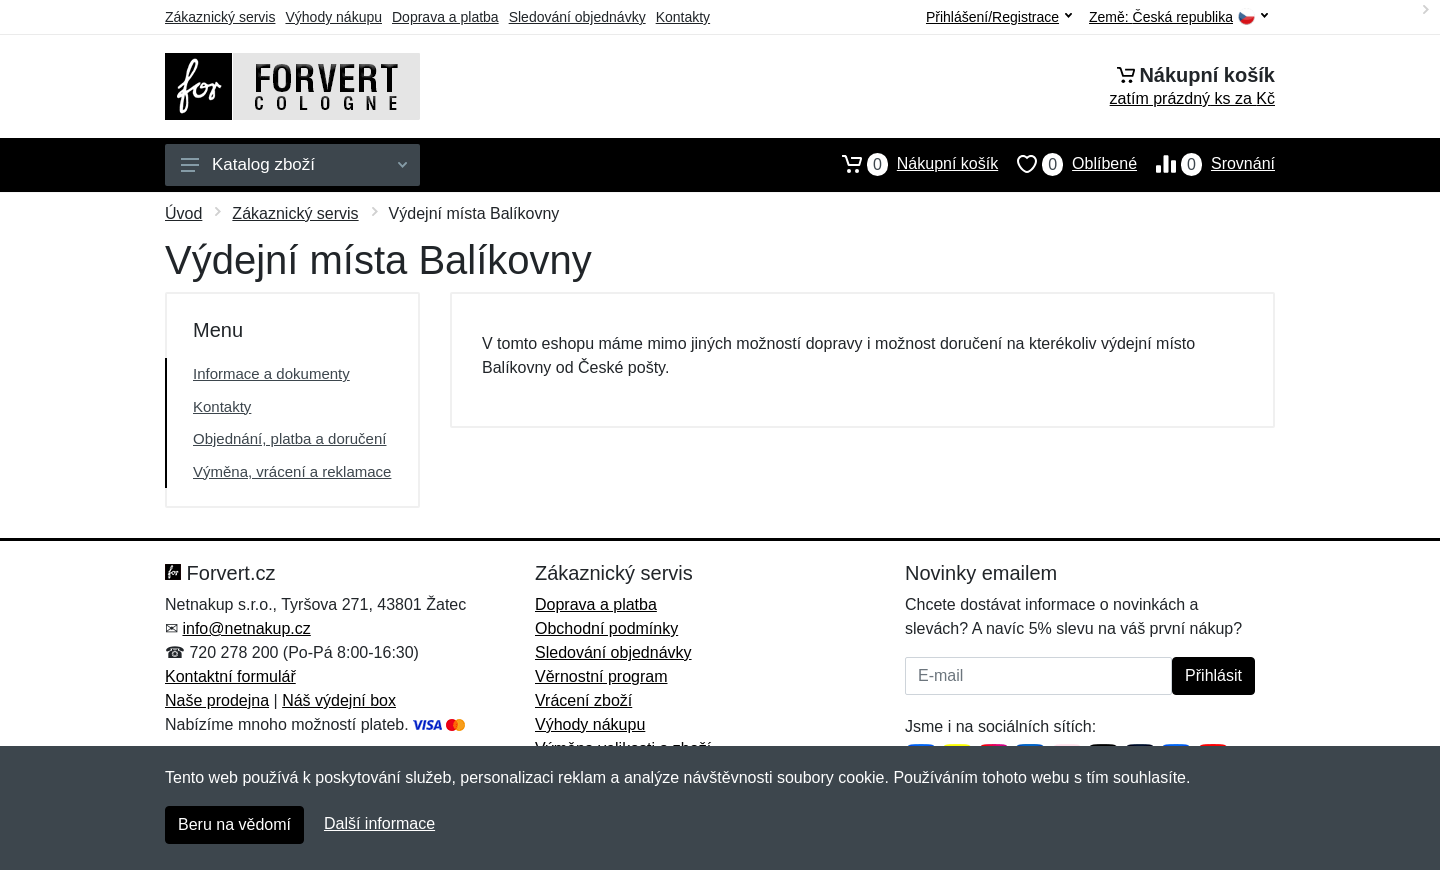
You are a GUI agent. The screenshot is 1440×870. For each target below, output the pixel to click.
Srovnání (1206, 164)
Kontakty (683, 17)
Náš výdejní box (339, 700)
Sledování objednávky (577, 17)
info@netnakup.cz (246, 628)
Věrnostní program (601, 676)
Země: (1178, 17)
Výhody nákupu (333, 17)
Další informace (379, 823)
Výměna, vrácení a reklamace (292, 471)
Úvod (183, 213)
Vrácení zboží (583, 700)
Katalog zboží (294, 164)
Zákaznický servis (220, 17)
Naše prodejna (217, 700)
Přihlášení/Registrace (999, 17)
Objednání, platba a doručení (289, 438)
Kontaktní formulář (230, 676)
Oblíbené (1067, 164)
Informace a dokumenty (271, 373)
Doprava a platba (445, 17)
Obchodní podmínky (606, 628)
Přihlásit (1213, 675)
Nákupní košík (910, 164)
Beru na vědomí (234, 824)
